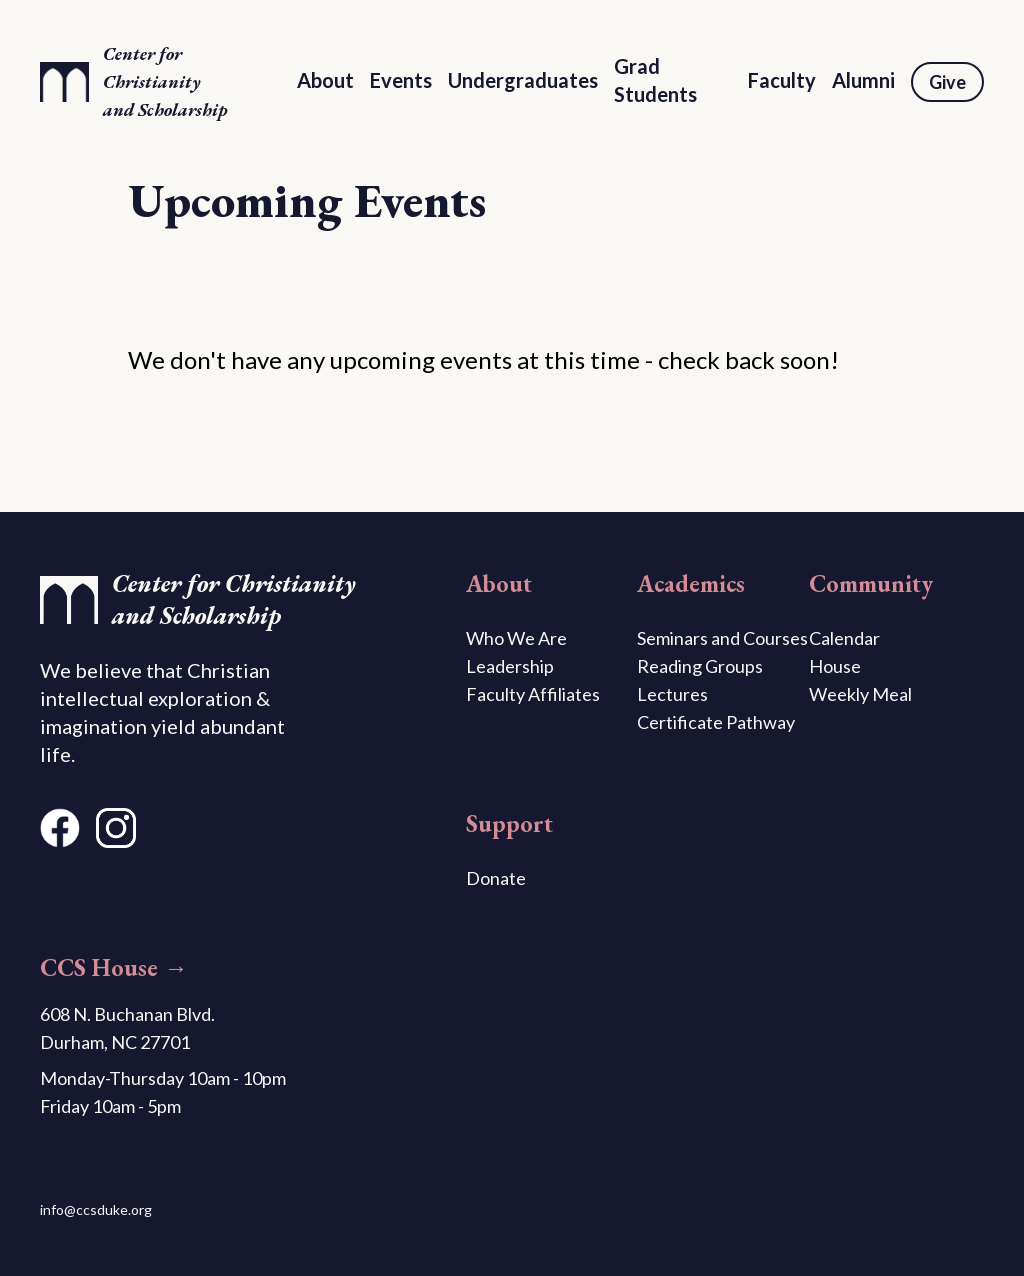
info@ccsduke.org (96, 1209)
